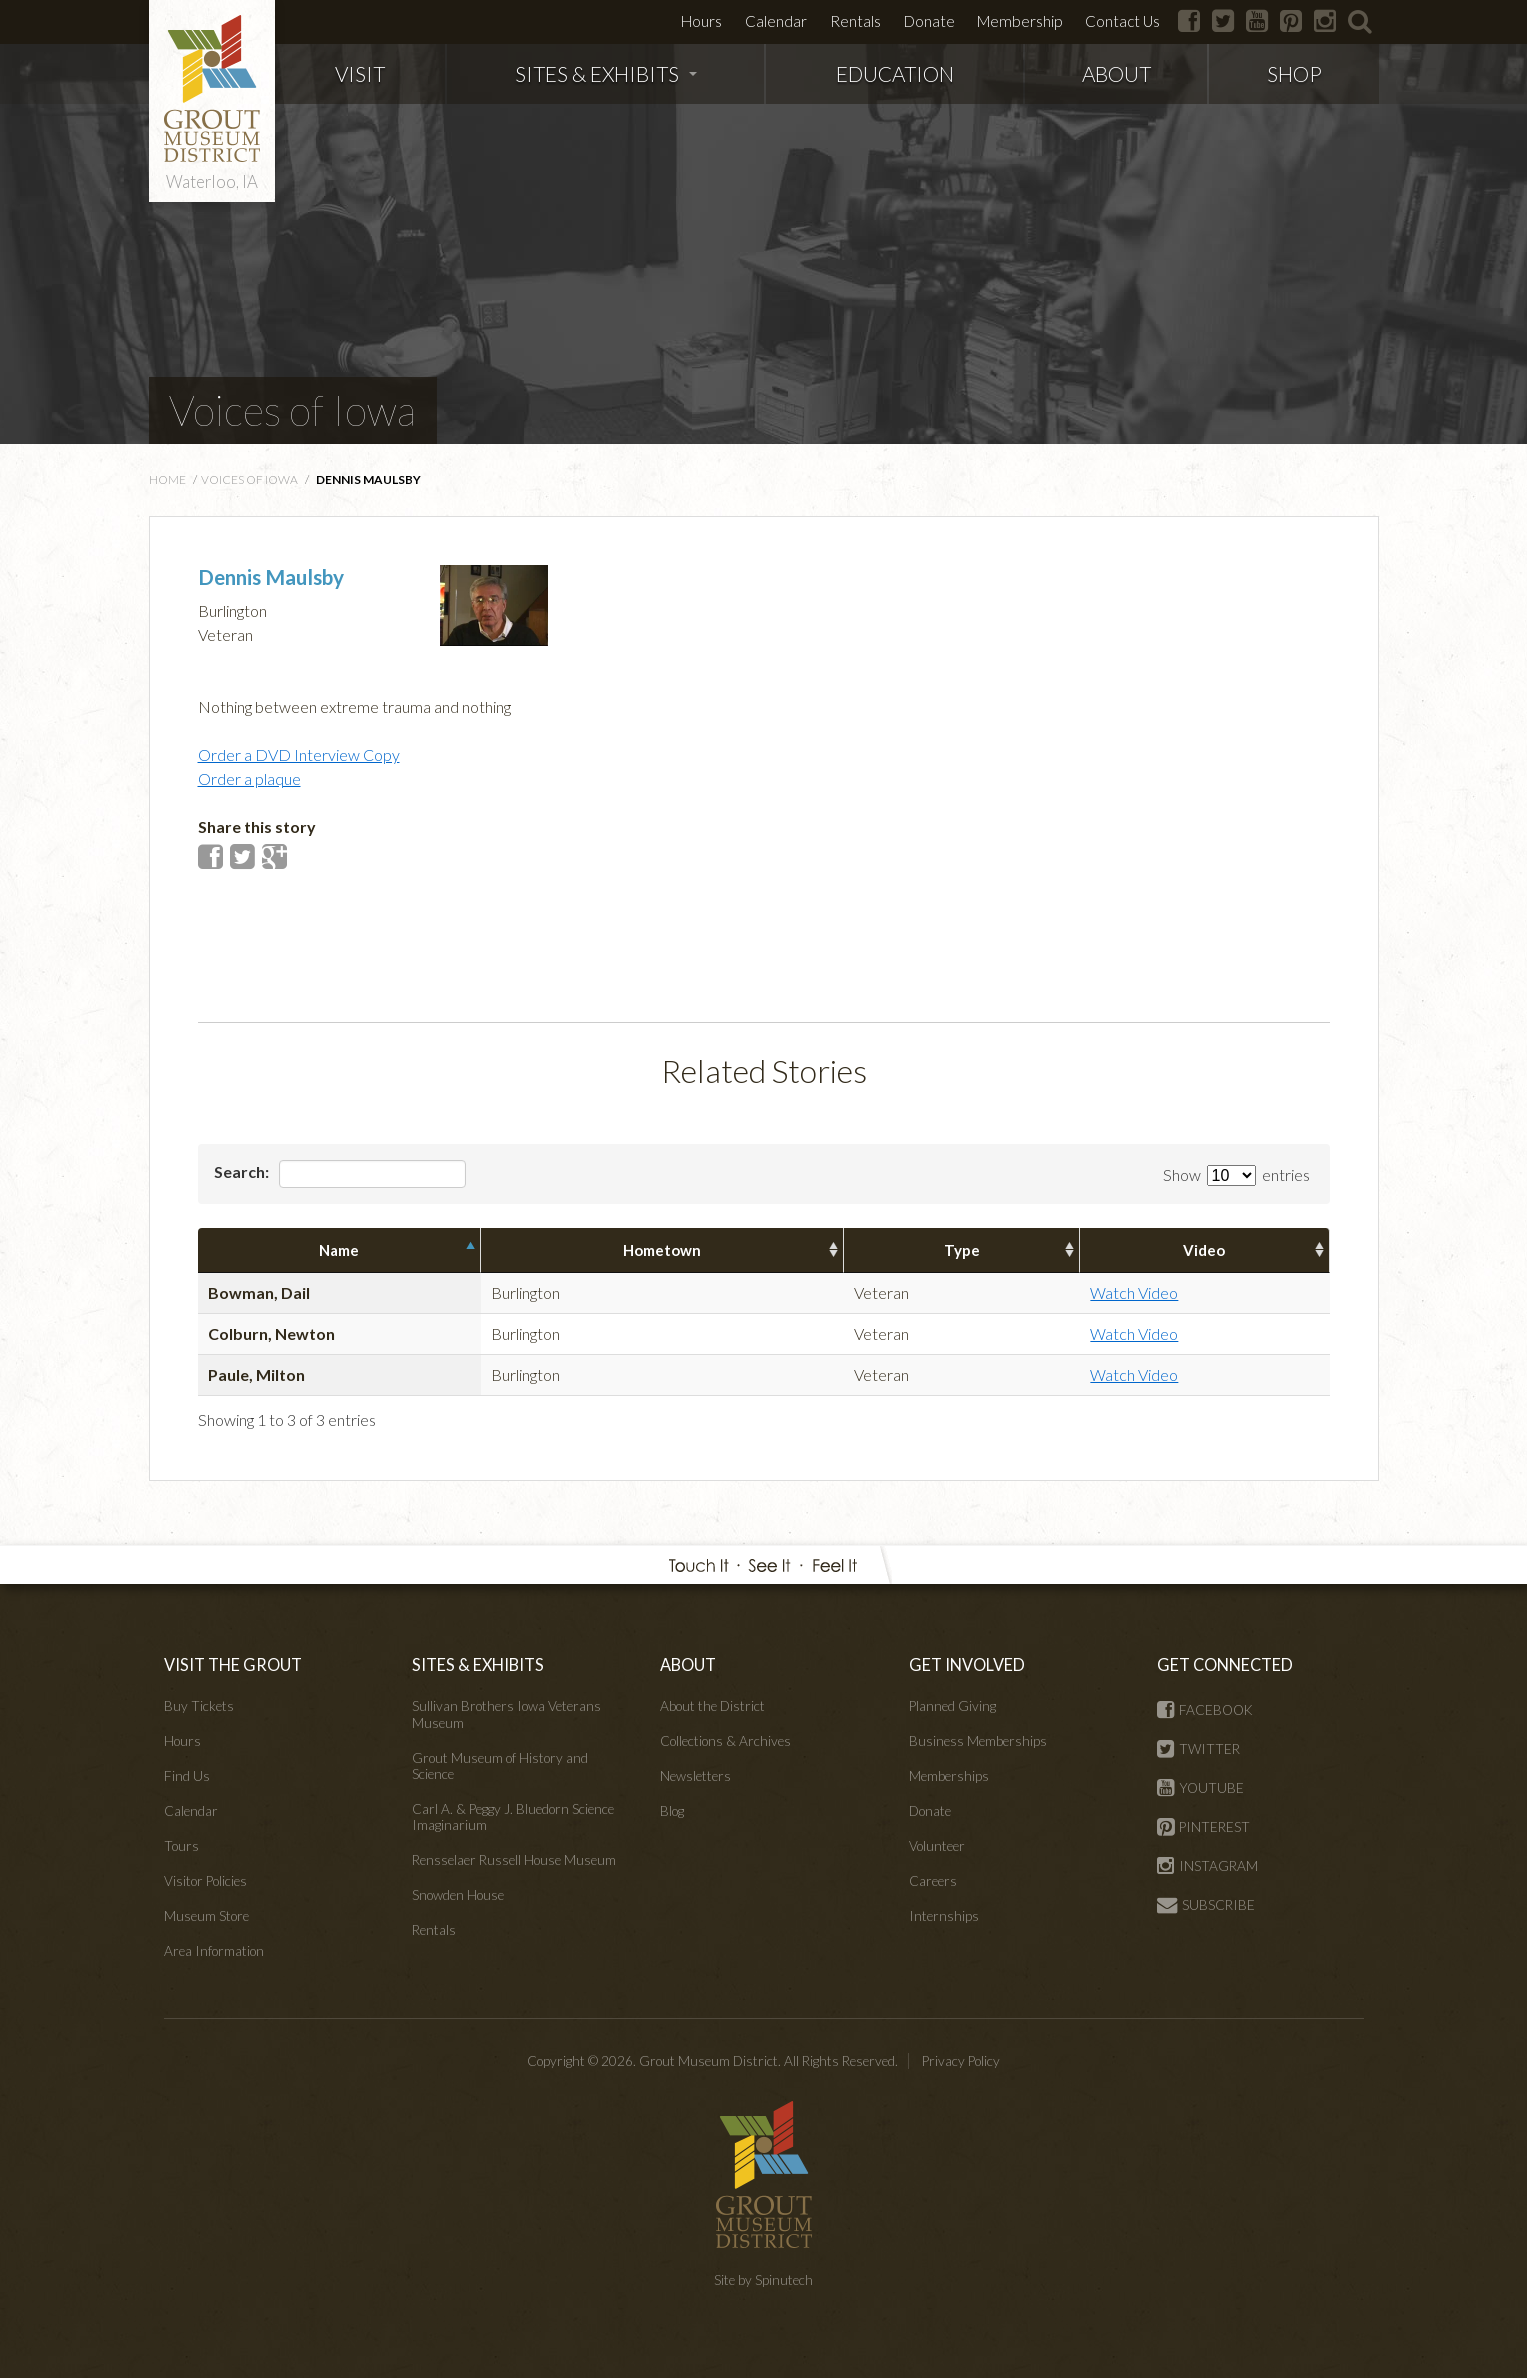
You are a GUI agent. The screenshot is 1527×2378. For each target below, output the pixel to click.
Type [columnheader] (962, 1250)
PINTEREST (1203, 1827)
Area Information (214, 1951)
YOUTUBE (1200, 1788)
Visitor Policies (205, 1881)
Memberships (949, 1776)
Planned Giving (952, 1706)
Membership (1019, 21)
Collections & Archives (725, 1741)
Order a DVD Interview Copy (299, 754)
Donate (929, 21)
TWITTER (1198, 1749)
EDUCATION (895, 73)
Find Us (187, 1776)
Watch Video (1134, 1292)
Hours (701, 21)
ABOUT (1116, 73)
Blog (672, 1811)
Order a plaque (249, 778)
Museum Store (206, 1916)
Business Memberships (978, 1741)
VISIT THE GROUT (233, 1664)
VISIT (360, 73)
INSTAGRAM (1207, 1866)
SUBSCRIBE (1206, 1905)
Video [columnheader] (1204, 1250)
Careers (933, 1881)
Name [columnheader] (339, 1250)
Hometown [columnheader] (662, 1250)
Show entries (1236, 1174)
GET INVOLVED (967, 1664)
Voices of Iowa (292, 410)
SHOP (1294, 73)
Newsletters (695, 1776)
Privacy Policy (961, 2061)
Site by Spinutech (763, 2280)
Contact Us (1122, 21)
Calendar (776, 21)
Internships (944, 1916)
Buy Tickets (199, 1706)
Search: (340, 1174)
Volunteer (937, 1846)
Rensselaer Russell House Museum (514, 1860)
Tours (181, 1846)
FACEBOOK (1205, 1710)
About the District (712, 1706)
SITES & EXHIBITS (606, 73)
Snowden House (458, 1895)
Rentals (855, 21)
